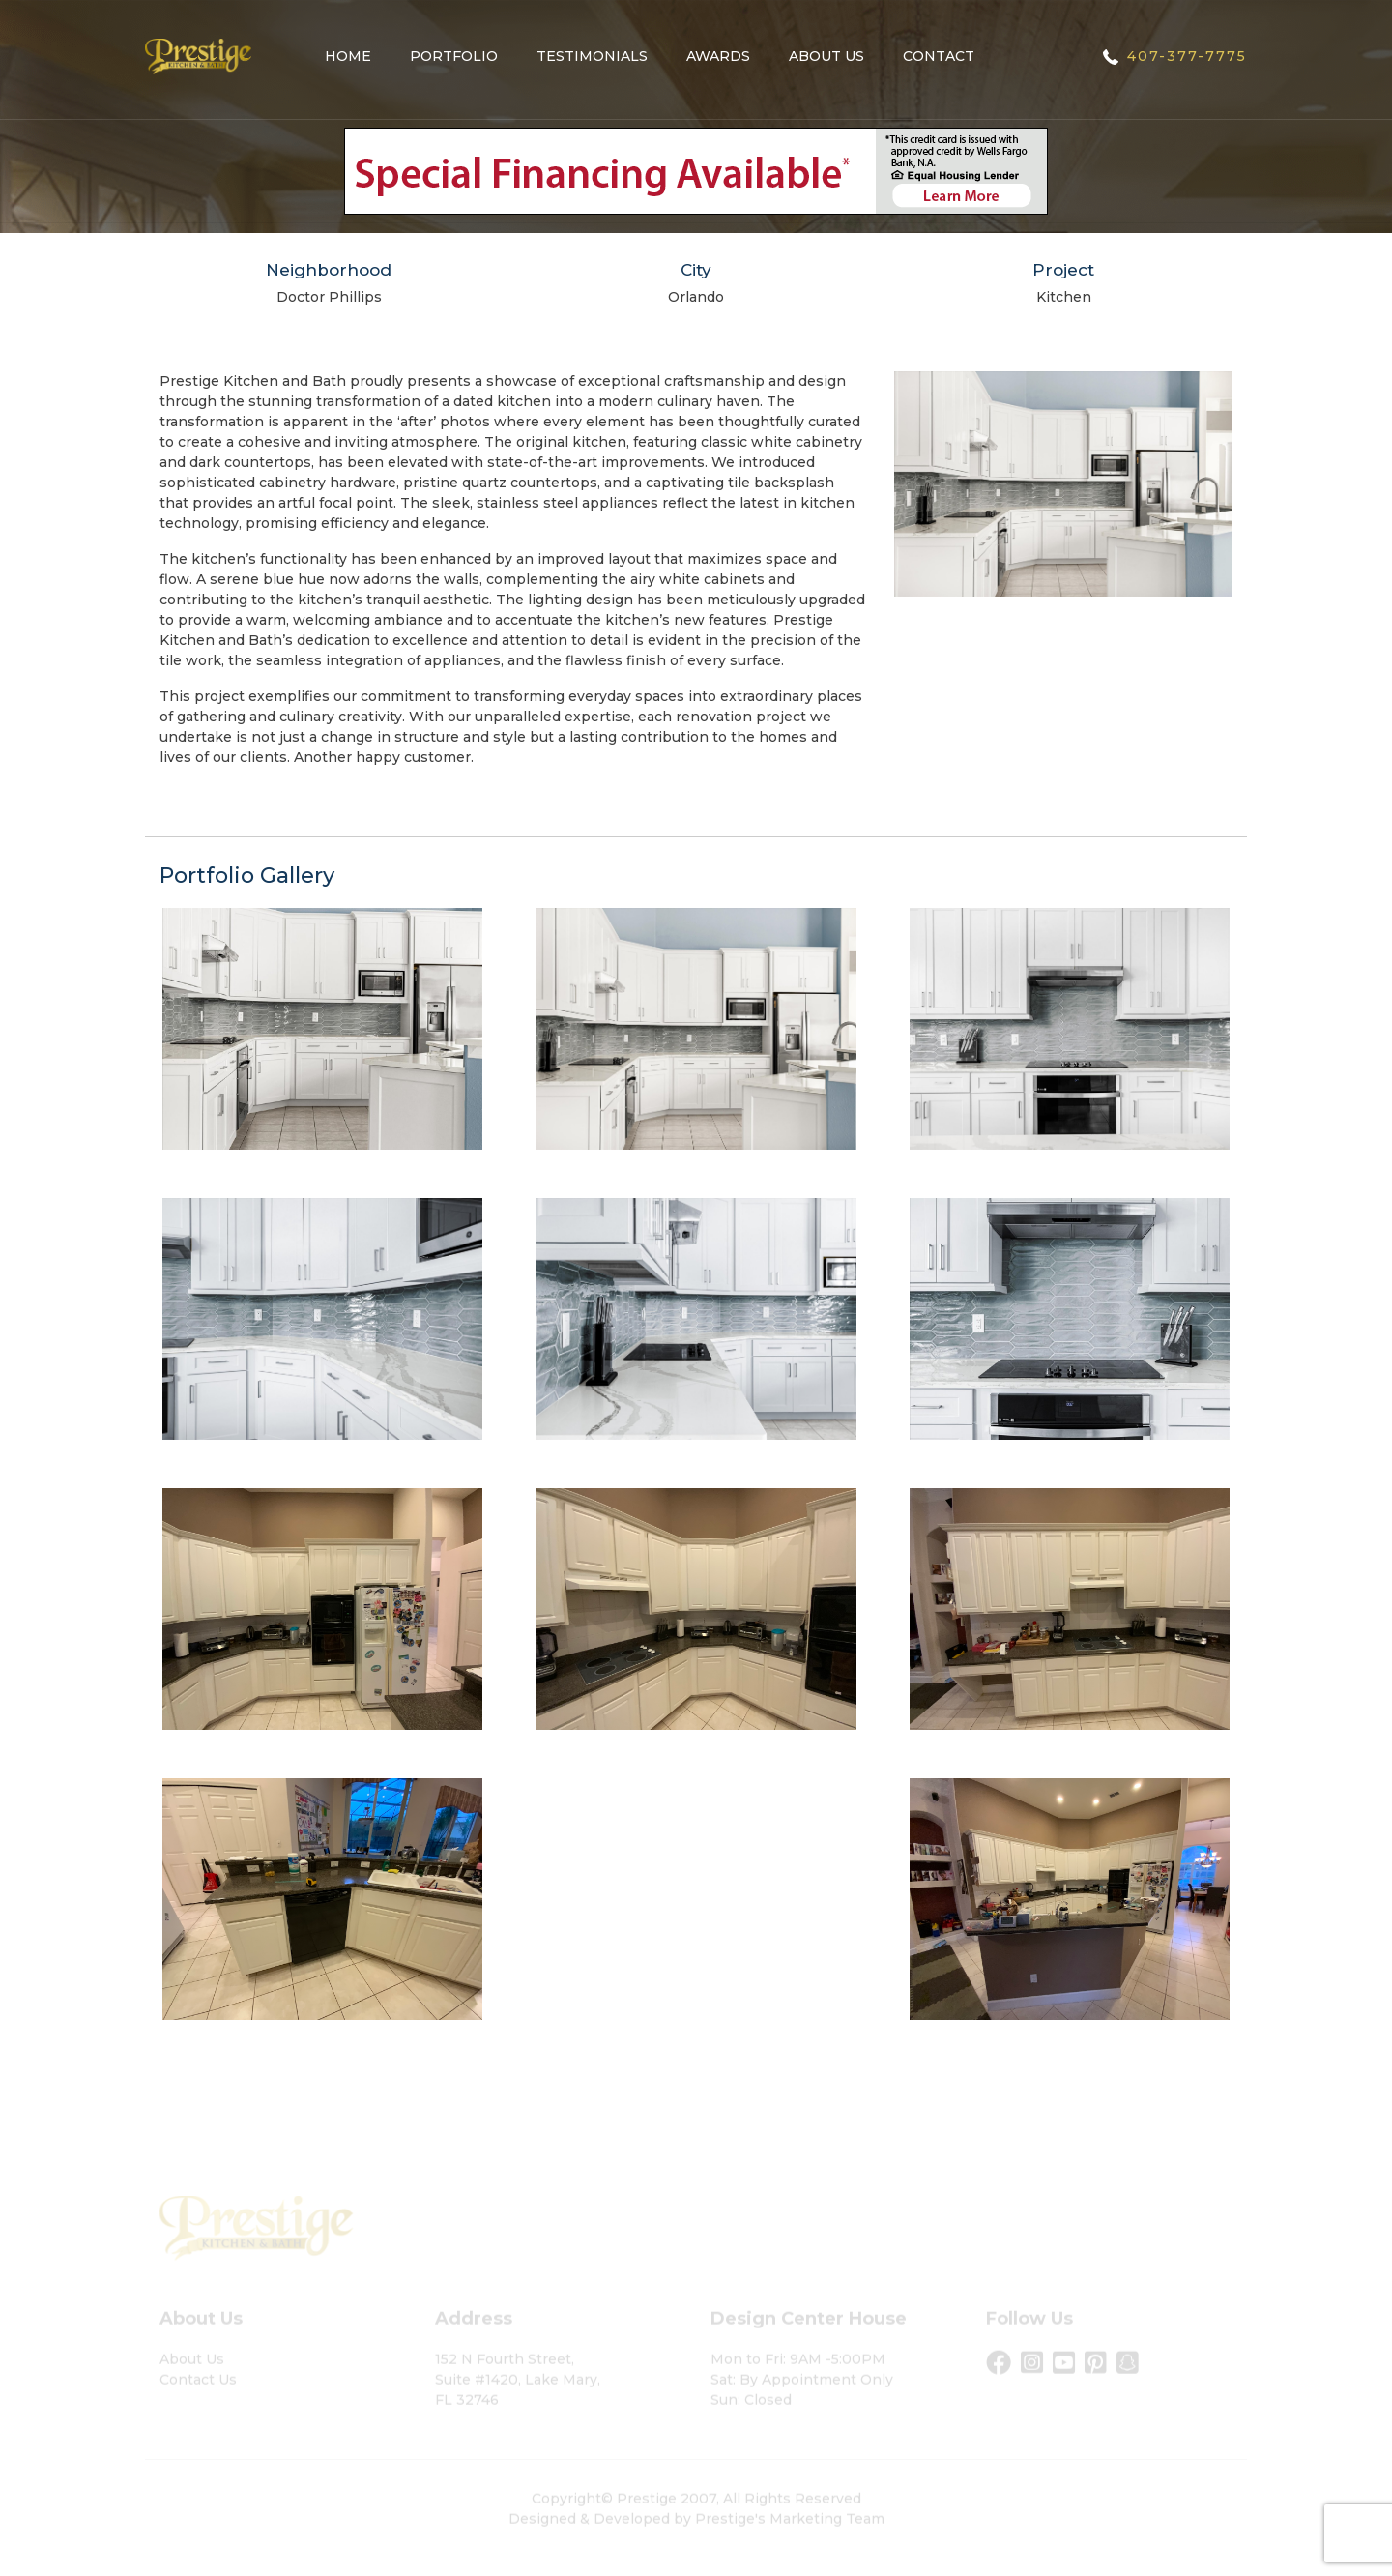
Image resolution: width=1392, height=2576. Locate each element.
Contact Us (198, 2391)
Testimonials (592, 56)
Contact (938, 56)
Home (348, 56)
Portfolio (454, 56)
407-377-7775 (1187, 56)
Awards (718, 56)
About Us (826, 56)
